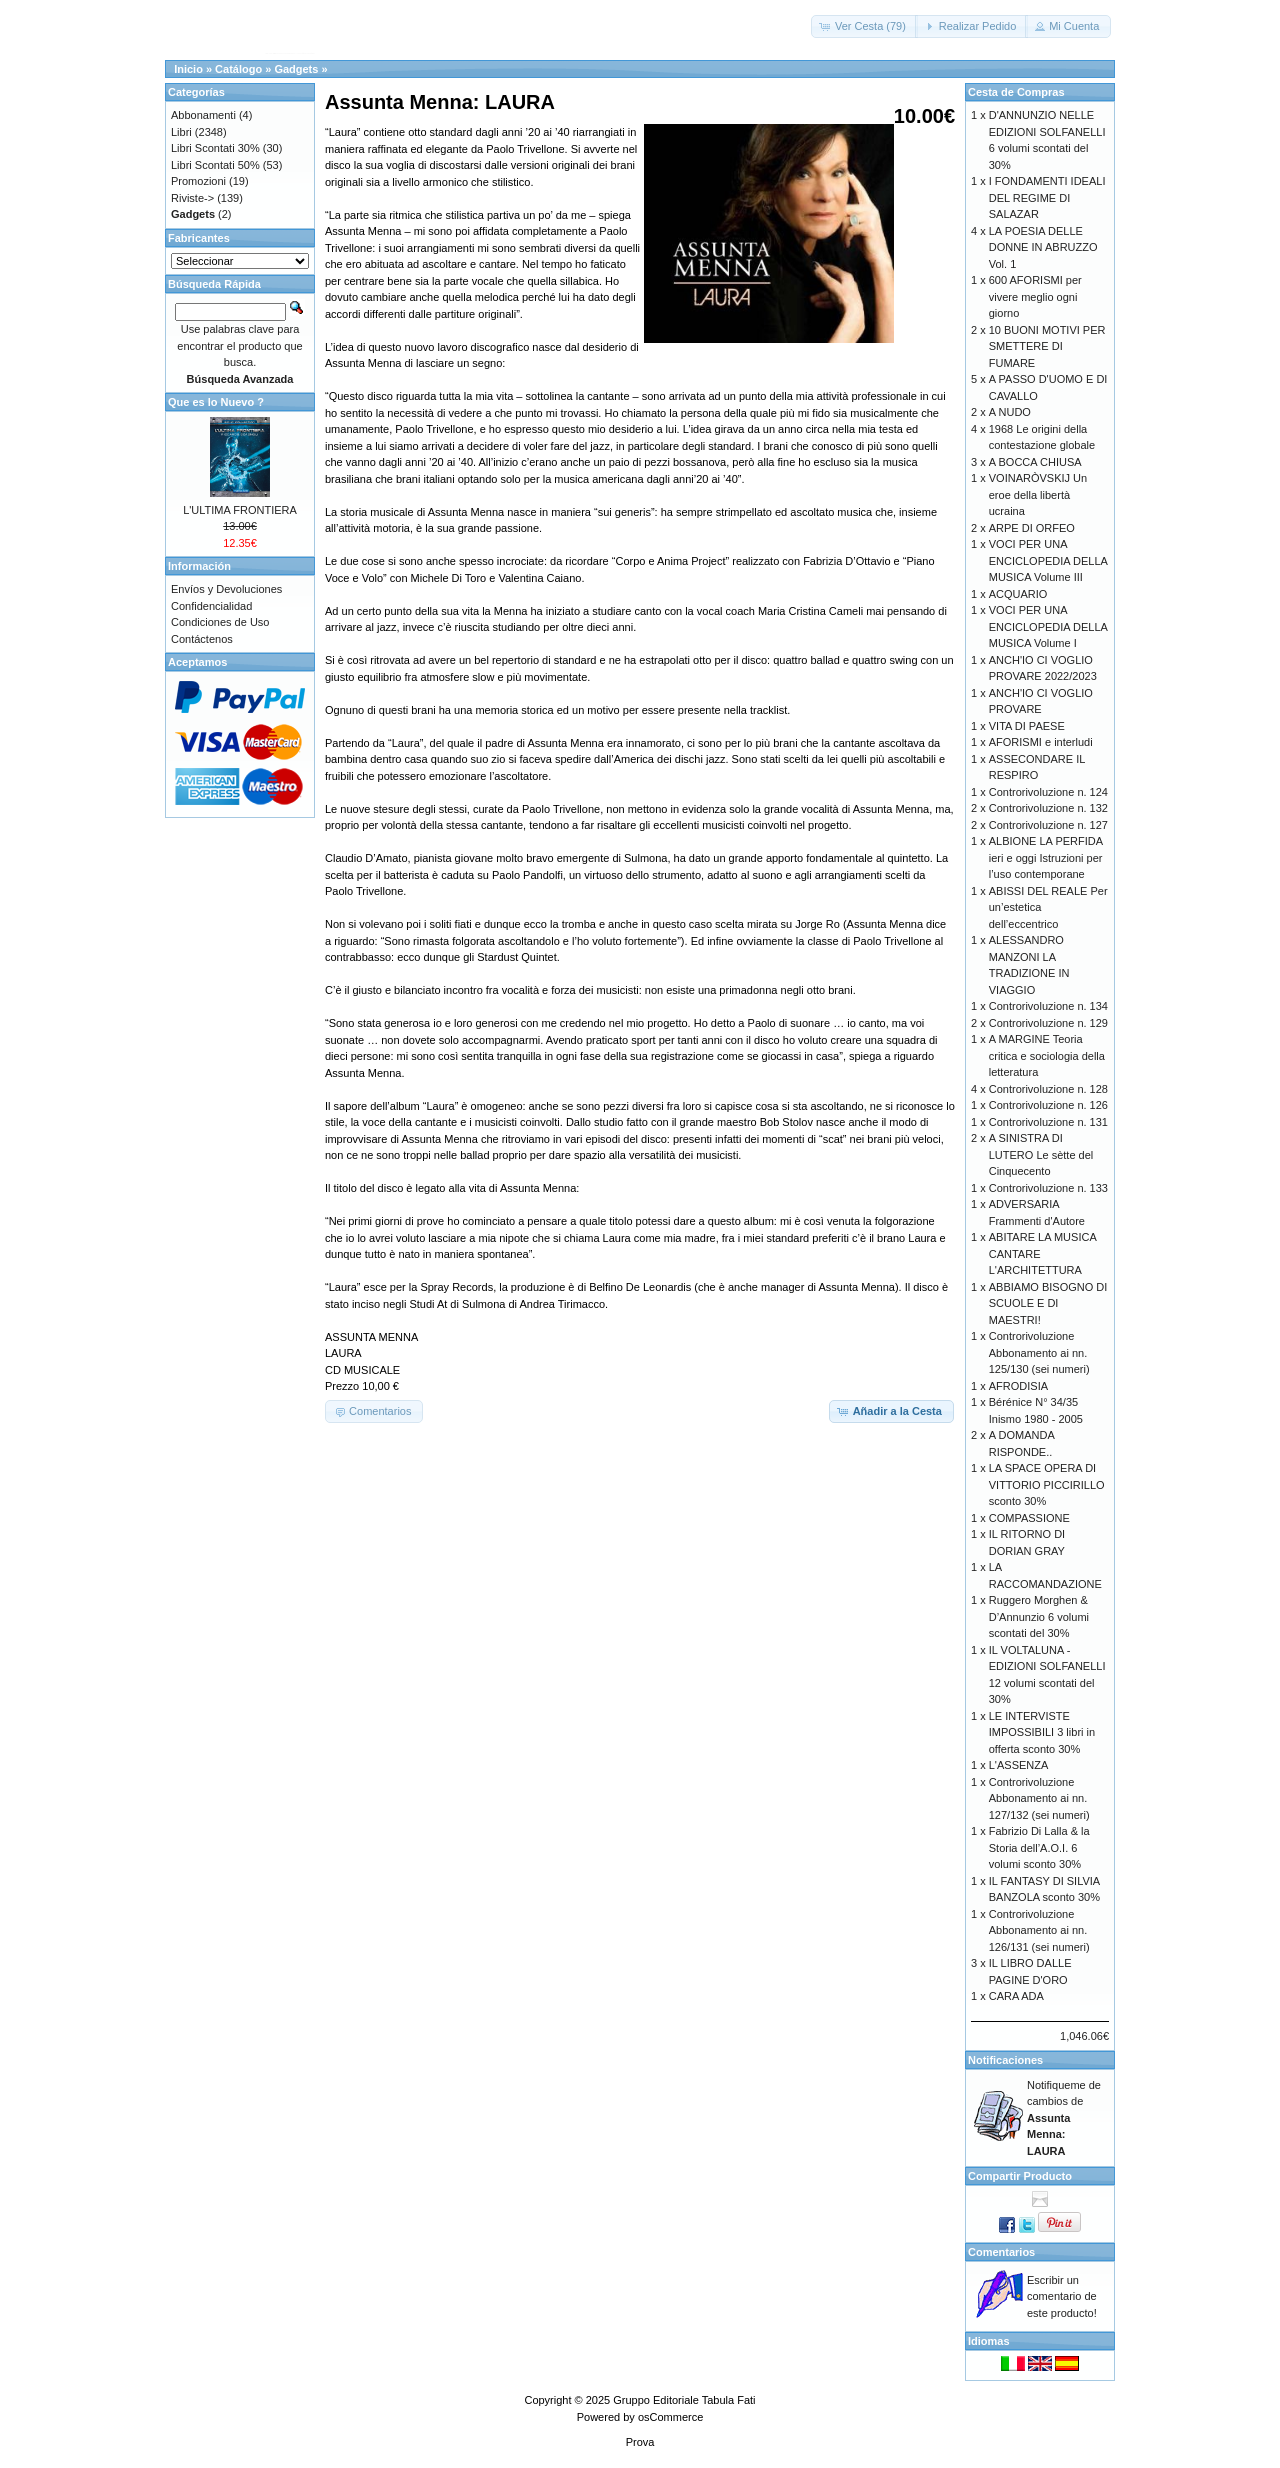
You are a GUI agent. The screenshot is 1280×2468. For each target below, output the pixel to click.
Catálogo (238, 69)
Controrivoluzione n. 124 (1048, 792)
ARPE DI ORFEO (1032, 528)
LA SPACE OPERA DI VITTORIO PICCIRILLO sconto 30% (1047, 1484)
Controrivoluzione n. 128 (1048, 1089)
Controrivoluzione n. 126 (1048, 1105)
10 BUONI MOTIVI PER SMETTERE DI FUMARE (1047, 346)
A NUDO (1010, 412)
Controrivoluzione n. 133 (1048, 1188)
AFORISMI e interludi (1041, 742)
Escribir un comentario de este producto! (1062, 2296)
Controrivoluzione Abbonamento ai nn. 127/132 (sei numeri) (1039, 1798)
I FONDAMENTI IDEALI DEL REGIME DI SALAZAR (1047, 197)
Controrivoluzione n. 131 (1048, 1122)
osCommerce (670, 2417)
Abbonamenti (203, 115)
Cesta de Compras (1016, 92)
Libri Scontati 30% (215, 148)
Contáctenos (202, 639)
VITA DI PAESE (1027, 726)
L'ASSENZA (1019, 1765)
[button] (864, 26)
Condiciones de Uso (220, 622)
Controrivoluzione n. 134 (1048, 1006)
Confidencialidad (211, 606)
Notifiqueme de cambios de (1064, 2118)
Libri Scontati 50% (215, 165)
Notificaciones (1005, 2060)
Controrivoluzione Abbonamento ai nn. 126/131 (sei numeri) (1039, 1930)
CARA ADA (1016, 1996)
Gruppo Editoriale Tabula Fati (684, 2400)
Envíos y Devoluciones (226, 589)
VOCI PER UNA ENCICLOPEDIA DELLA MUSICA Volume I (1048, 626)
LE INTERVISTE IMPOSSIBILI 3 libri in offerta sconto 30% (1042, 1732)
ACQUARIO (1018, 594)
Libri (181, 132)
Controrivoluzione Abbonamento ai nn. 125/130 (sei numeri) (1039, 1352)
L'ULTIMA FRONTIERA (240, 510)
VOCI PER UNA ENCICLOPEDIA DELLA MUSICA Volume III (1048, 560)
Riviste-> (192, 198)
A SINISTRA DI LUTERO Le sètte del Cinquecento (1041, 1154)
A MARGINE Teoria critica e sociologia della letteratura (1047, 1055)
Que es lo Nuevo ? (216, 402)
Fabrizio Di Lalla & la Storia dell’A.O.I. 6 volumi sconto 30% (1039, 1847)
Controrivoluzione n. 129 (1048, 1023)
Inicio (188, 69)
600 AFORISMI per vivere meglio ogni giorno (1035, 296)
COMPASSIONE (1029, 1518)
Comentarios (1001, 2252)
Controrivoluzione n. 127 (1048, 825)
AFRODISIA (1018, 1386)
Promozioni (198, 181)
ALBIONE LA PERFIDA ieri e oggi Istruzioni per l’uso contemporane (1046, 857)
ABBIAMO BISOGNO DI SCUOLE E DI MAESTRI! (1048, 1303)
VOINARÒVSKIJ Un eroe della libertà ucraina (1038, 494)
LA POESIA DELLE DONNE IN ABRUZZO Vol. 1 (1043, 247)
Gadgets (296, 69)
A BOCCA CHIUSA (1035, 462)
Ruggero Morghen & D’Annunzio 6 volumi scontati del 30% (1039, 1616)
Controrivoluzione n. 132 (1048, 808)
